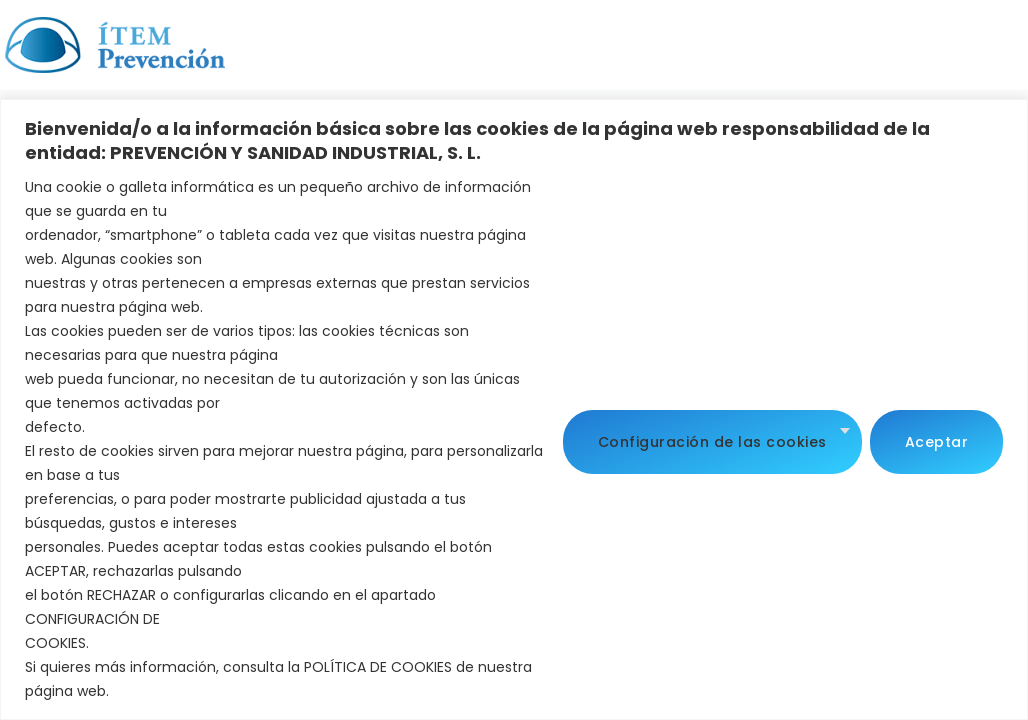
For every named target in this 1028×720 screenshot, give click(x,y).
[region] (514, 409)
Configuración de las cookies (712, 439)
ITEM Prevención (314, 38)
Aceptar (937, 439)
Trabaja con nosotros (778, 37)
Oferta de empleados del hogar (589, 66)
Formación (562, 38)
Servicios (448, 38)
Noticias (660, 37)
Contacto (433, 66)
